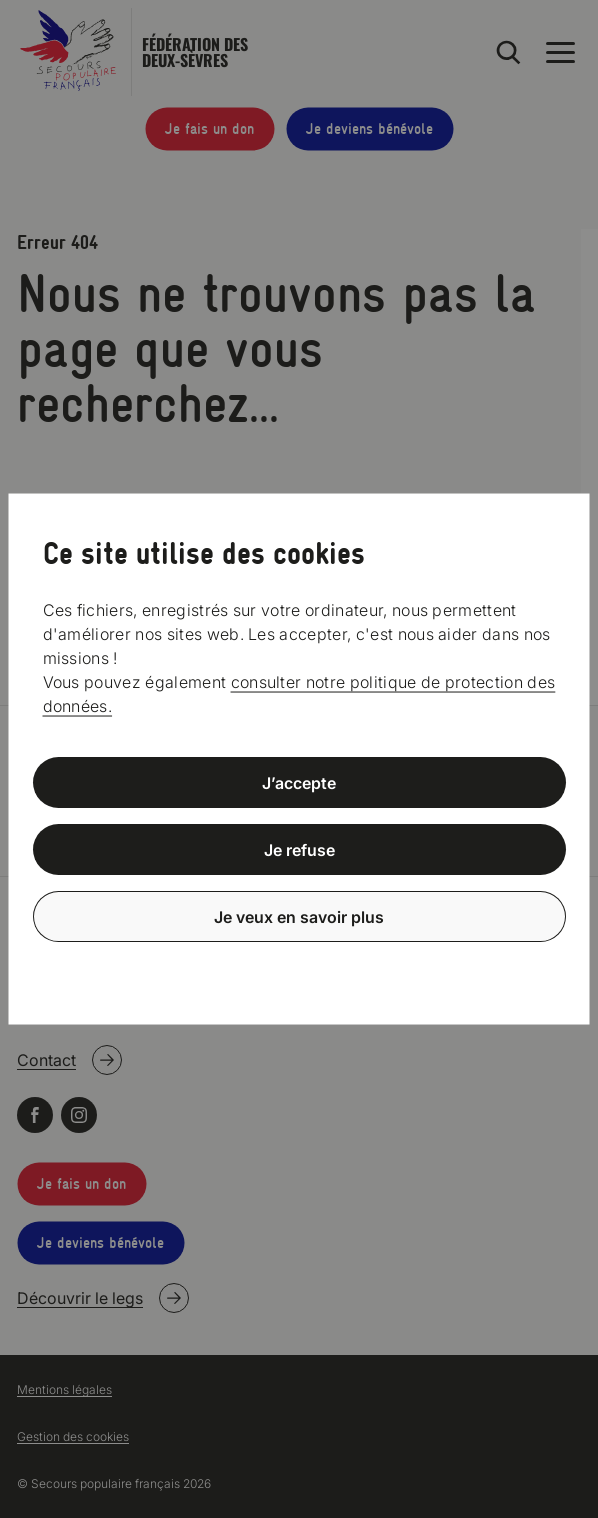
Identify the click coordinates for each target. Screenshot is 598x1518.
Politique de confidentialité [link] (299, 964)
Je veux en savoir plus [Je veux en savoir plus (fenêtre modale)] (299, 916)
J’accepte (299, 783)
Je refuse (299, 850)
